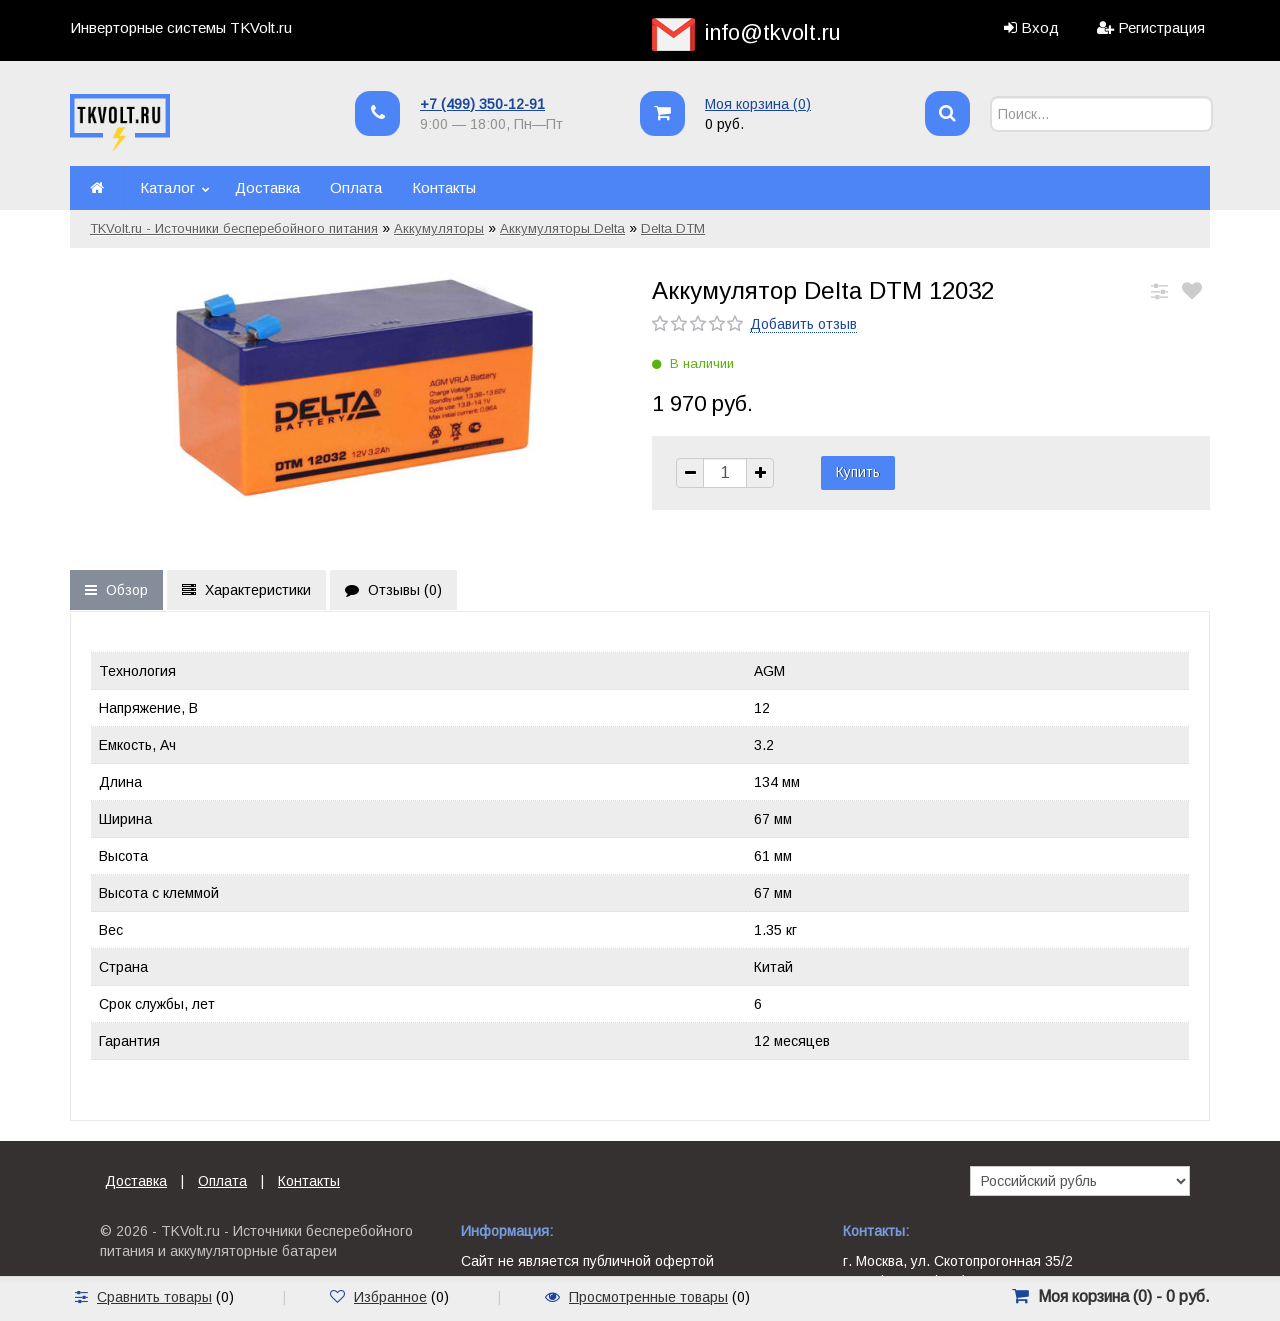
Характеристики (246, 590)
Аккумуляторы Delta (562, 228)
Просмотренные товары (648, 1297)
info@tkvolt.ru (773, 32)
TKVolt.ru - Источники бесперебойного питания (234, 228)
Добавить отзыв (803, 324)
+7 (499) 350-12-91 (482, 104)
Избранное (390, 1297)
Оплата (356, 187)
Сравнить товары (154, 1297)
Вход (1040, 27)
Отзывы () (393, 590)
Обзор (116, 590)
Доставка (267, 187)
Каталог (167, 187)
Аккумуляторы (439, 228)
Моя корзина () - (1124, 1296)
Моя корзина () (758, 104)
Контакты (444, 187)
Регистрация (1161, 27)
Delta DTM (673, 228)
